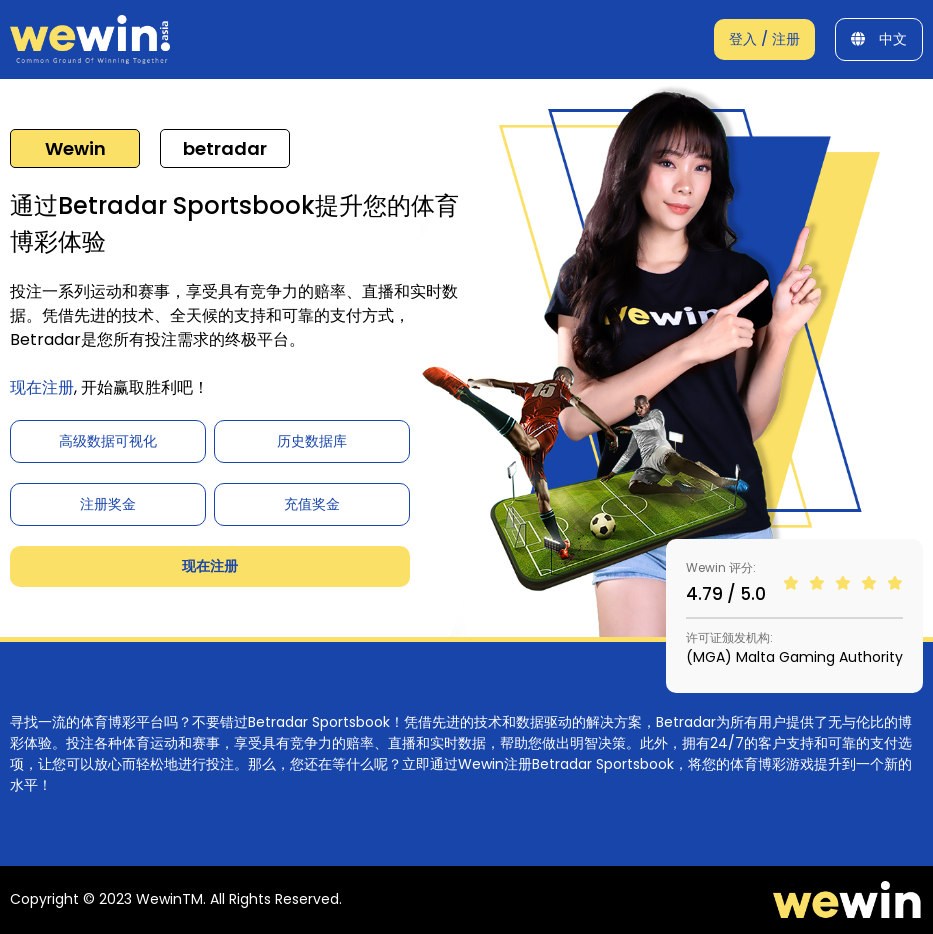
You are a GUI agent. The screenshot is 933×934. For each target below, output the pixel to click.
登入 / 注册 (764, 39)
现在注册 (42, 387)
